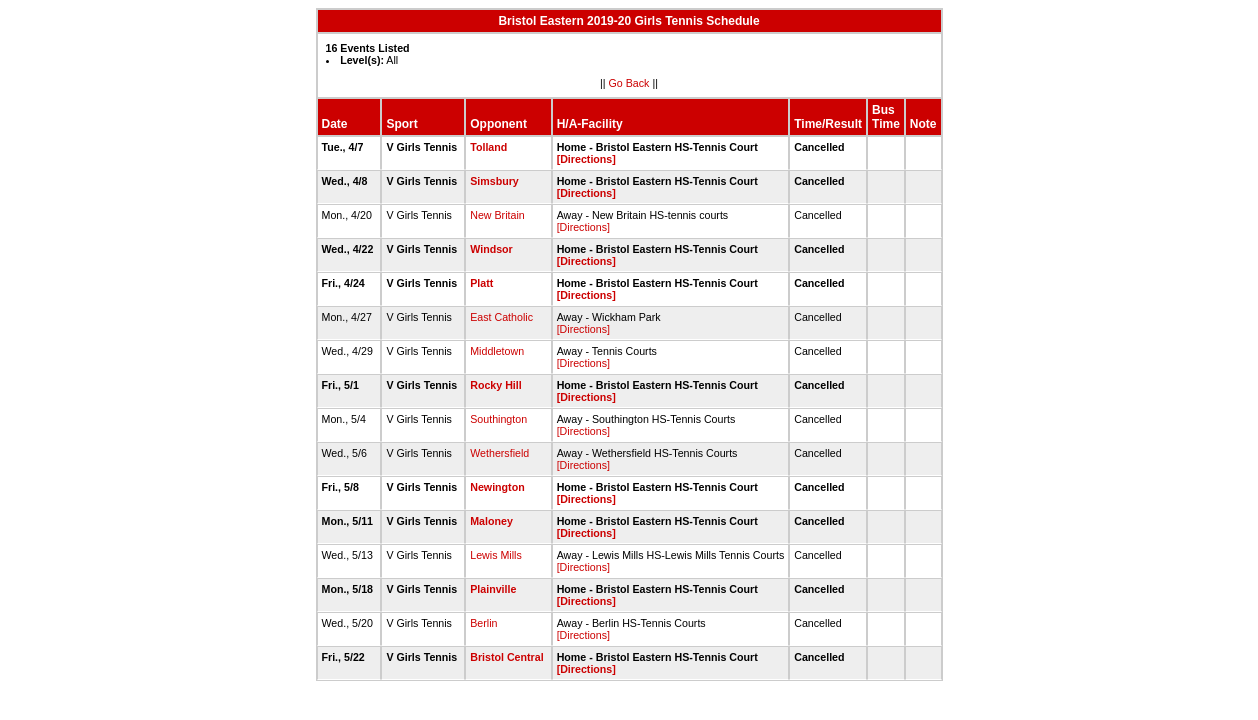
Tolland (488, 147)
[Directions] (586, 159)
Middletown (497, 351)
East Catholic (501, 317)
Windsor (491, 249)
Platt (481, 283)
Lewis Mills (496, 555)
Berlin (483, 623)
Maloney (491, 521)
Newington (497, 487)
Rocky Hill (496, 385)
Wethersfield (499, 453)
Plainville (493, 589)
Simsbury (494, 181)
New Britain (497, 215)
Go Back (629, 83)
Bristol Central (506, 657)
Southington (498, 419)
